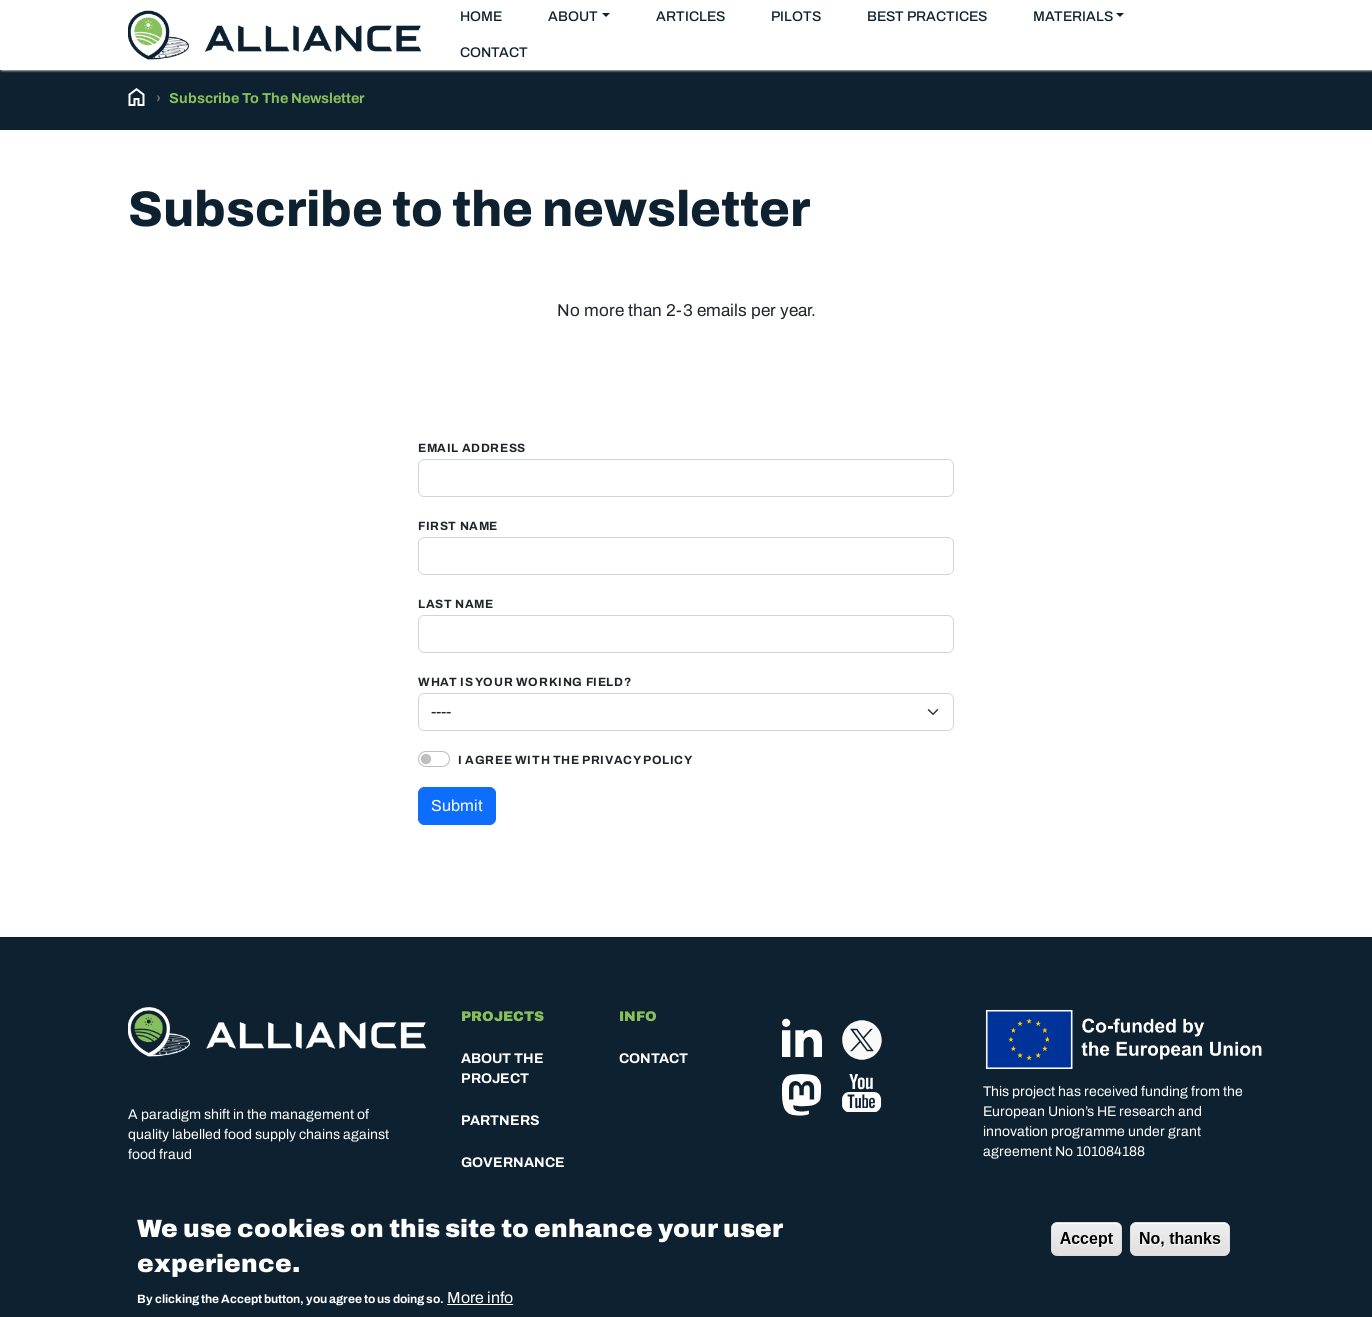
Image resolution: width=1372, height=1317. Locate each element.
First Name (458, 526)
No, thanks (1180, 1244)
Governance (513, 1162)
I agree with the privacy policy (575, 760)
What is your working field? (524, 682)
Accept (1086, 1244)
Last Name (455, 604)
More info (480, 1303)
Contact (494, 52)
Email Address (472, 448)
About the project (502, 1068)
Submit (457, 805)
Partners (500, 1120)
